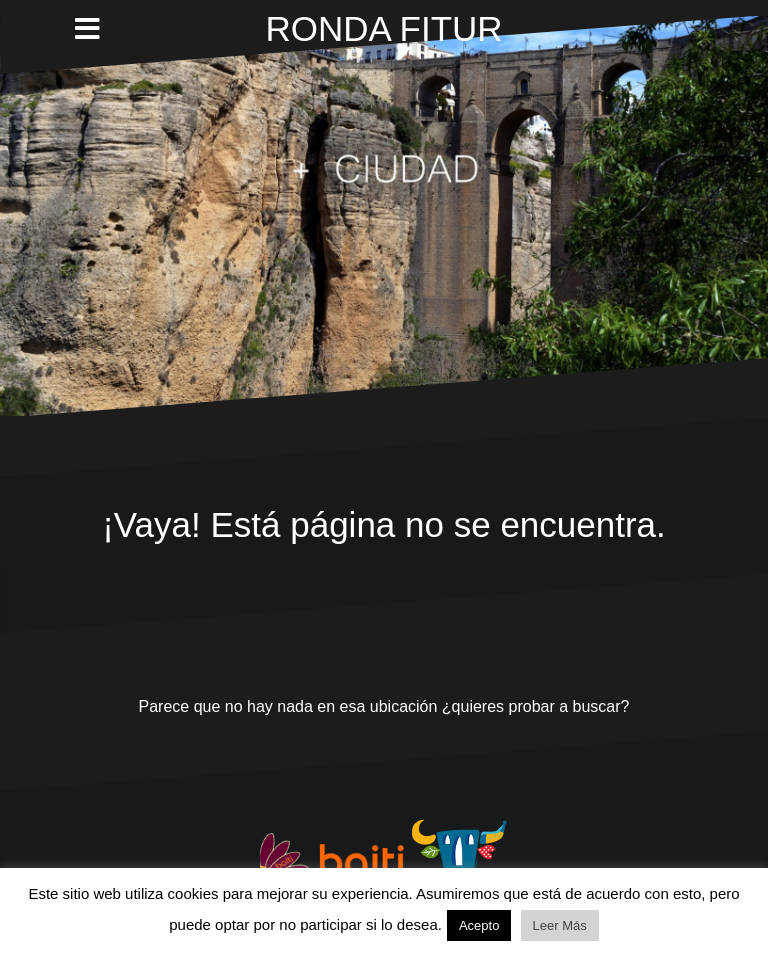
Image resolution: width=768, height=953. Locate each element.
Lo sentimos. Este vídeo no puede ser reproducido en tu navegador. (384, 216)
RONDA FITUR (383, 28)
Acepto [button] (479, 925)
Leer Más (560, 925)
